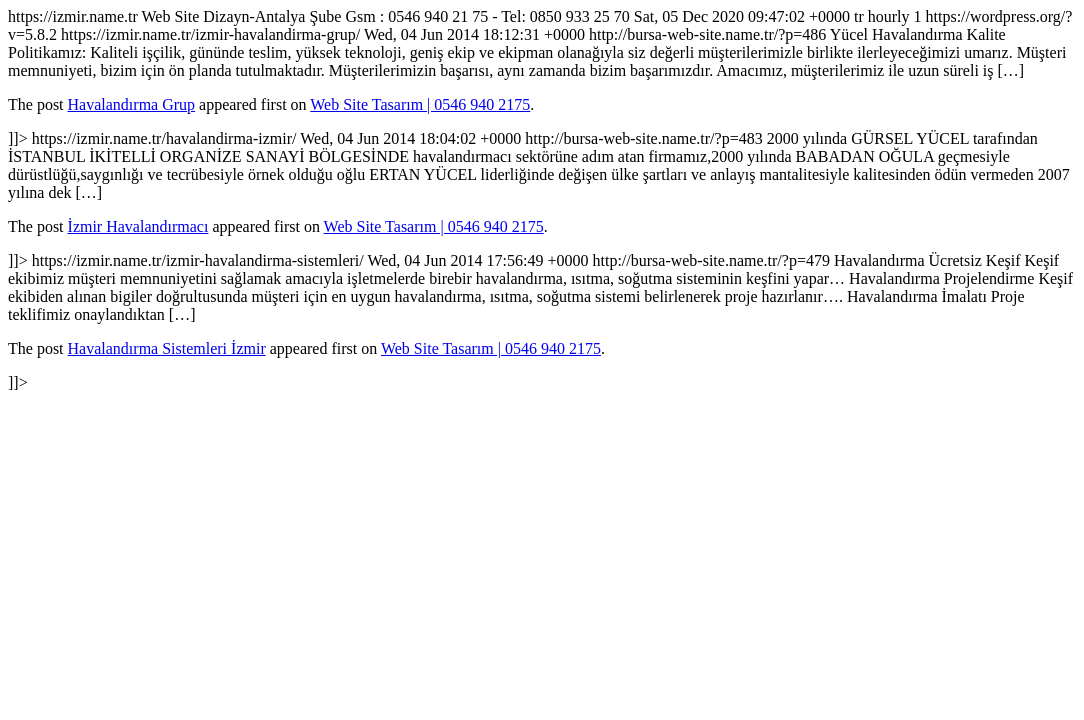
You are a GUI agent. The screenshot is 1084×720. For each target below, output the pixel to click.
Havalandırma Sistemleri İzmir (167, 348)
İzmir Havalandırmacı (138, 226)
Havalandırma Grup (132, 104)
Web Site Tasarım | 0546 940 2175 (420, 104)
